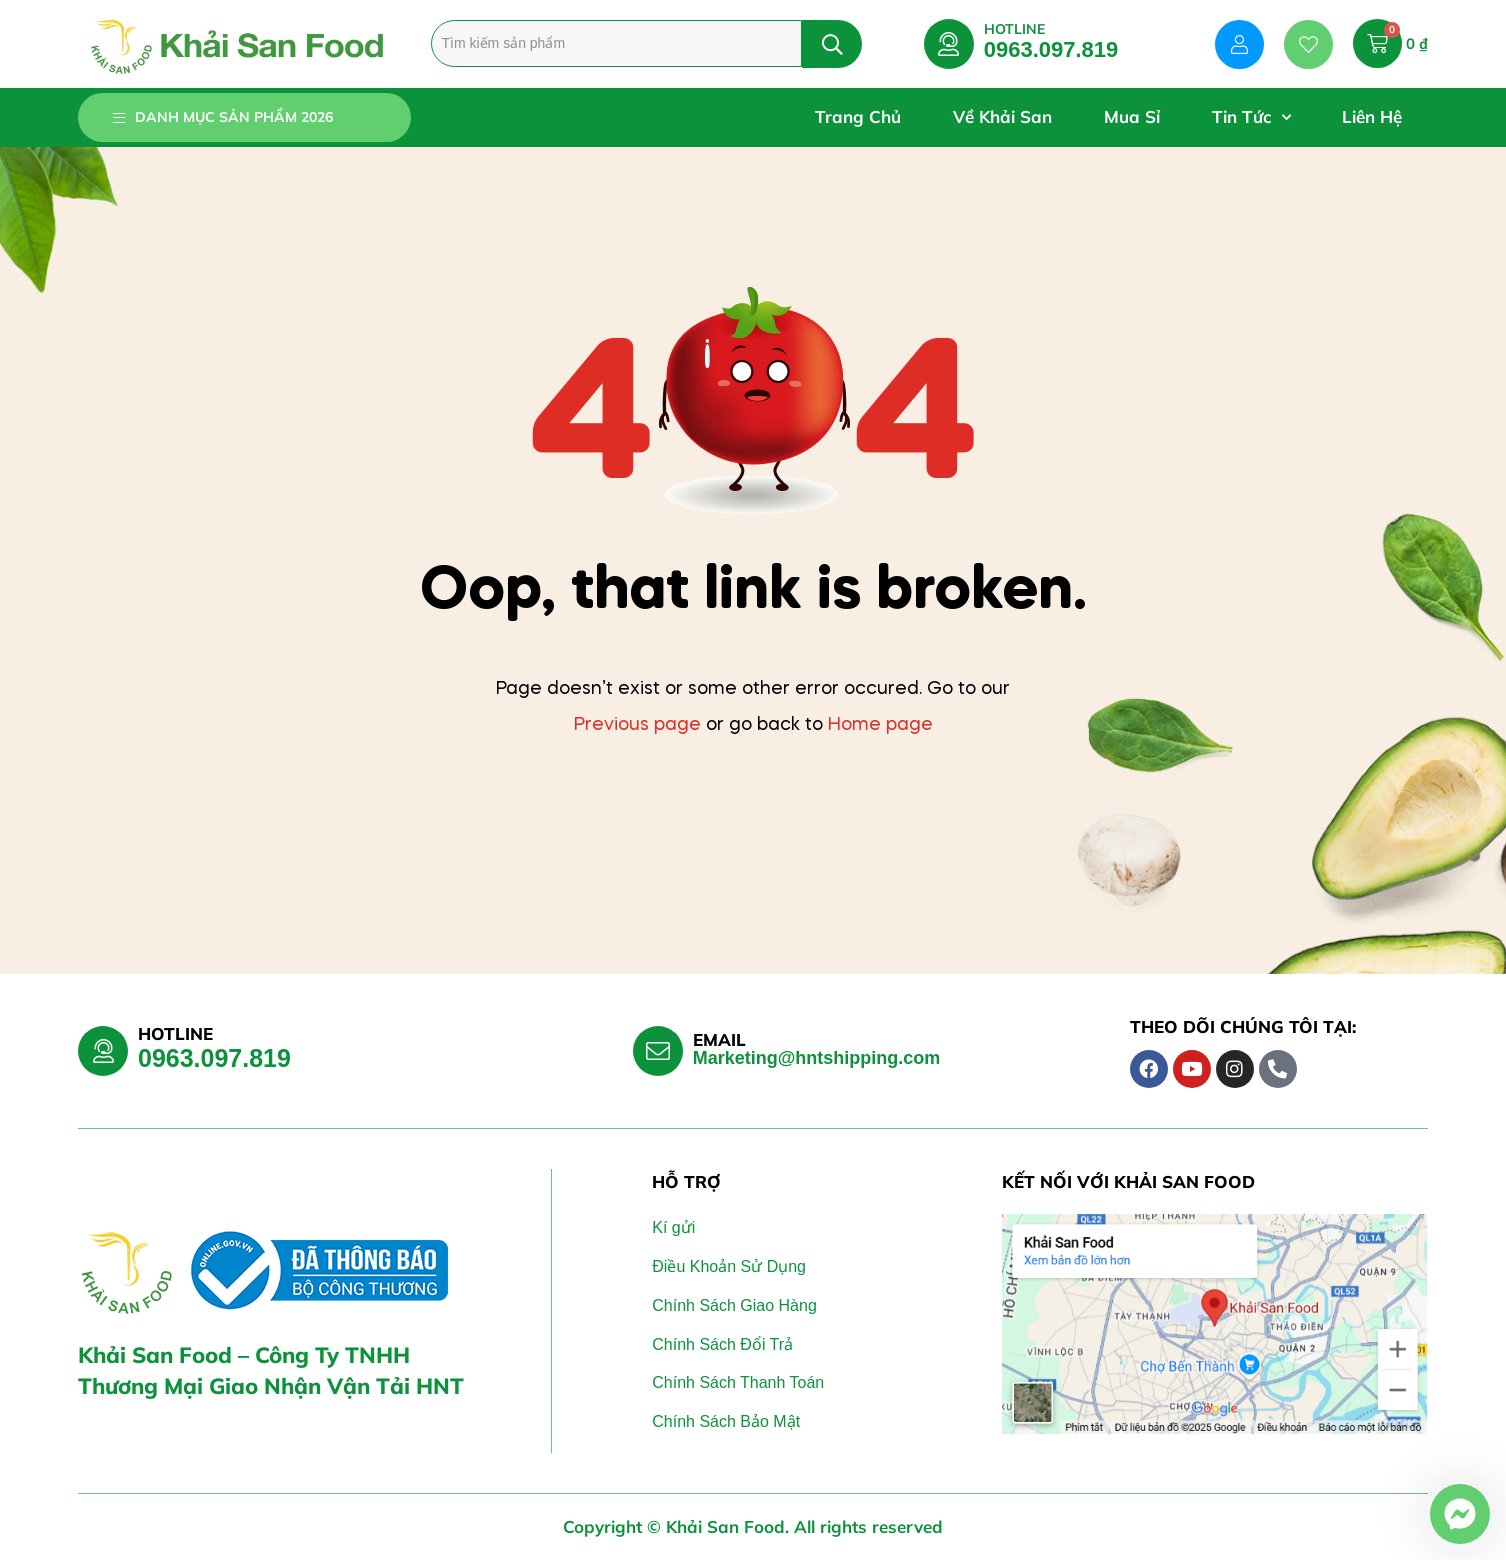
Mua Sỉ (1132, 116)
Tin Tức (1251, 117)
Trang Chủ (858, 116)
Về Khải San (1002, 116)
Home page (880, 725)
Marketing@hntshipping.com (817, 1058)
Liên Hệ (1372, 116)
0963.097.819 (1051, 49)
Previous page (637, 725)
